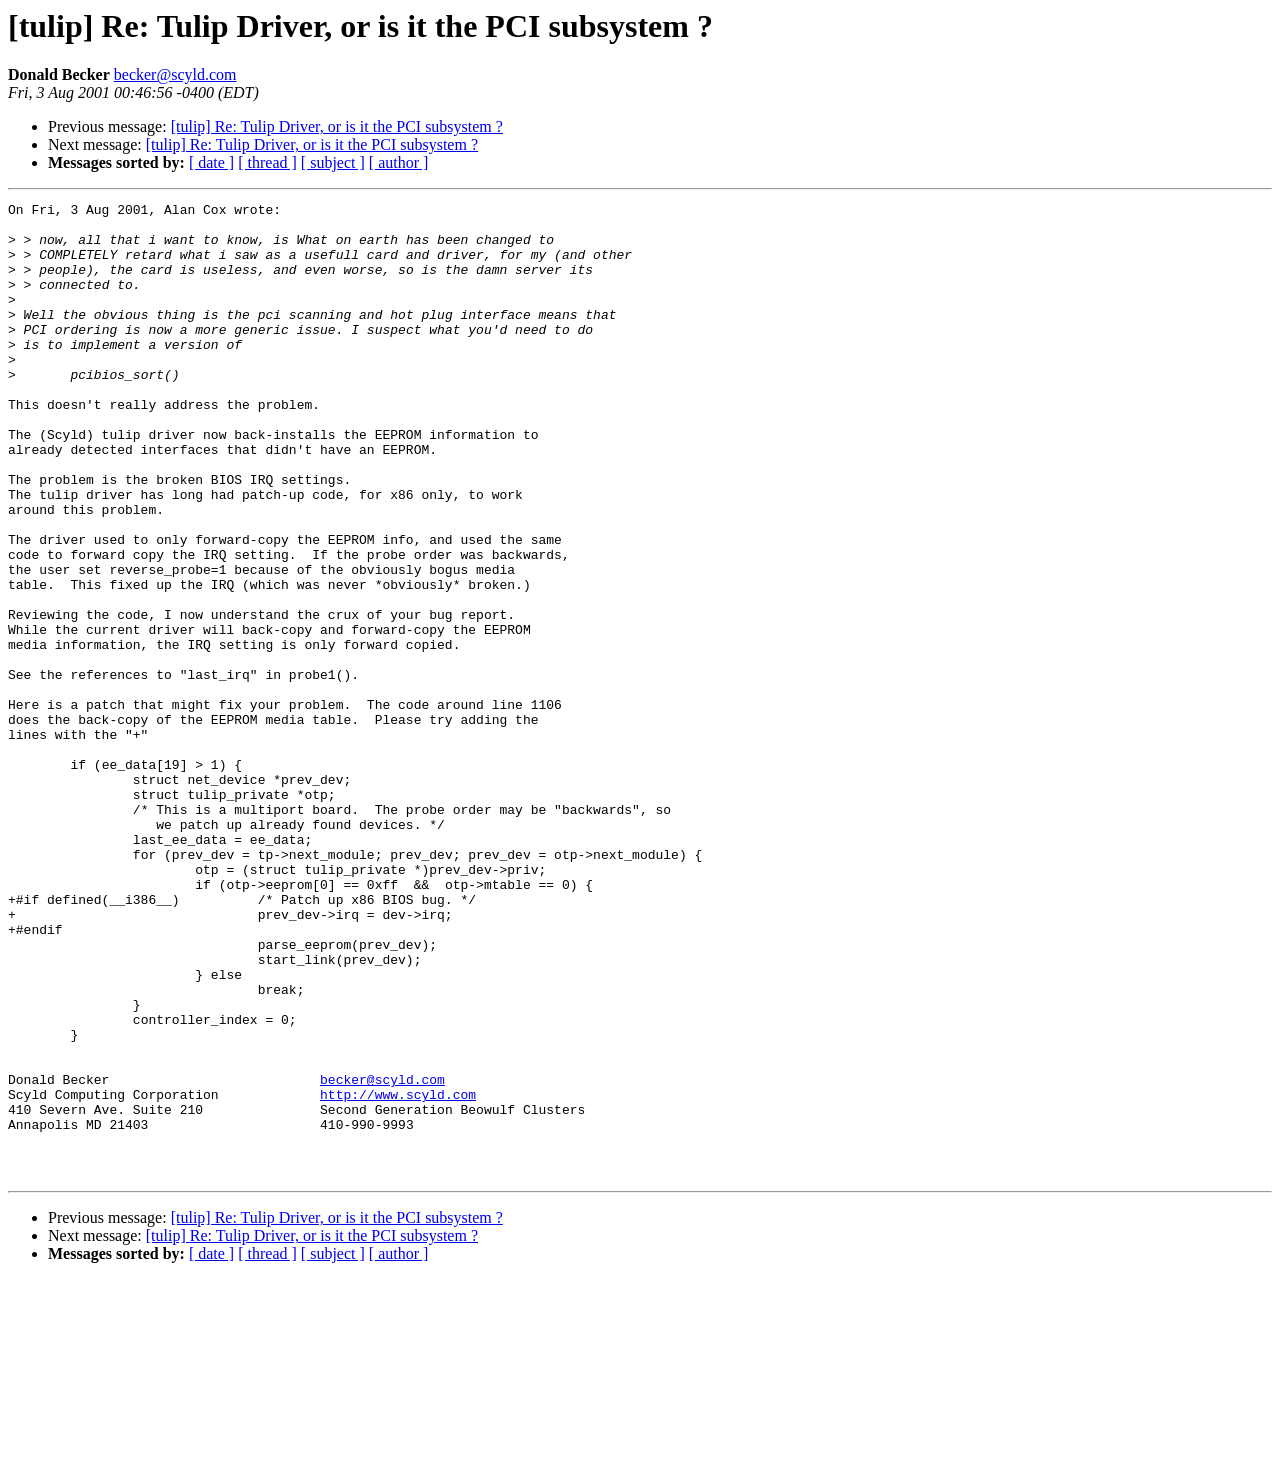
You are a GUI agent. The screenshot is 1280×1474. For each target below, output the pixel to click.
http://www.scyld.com (398, 1274)
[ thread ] (267, 162)
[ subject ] (333, 162)
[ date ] (211, 162)
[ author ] (399, 162)
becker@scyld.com (175, 74)
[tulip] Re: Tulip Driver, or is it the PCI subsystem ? (337, 126)
